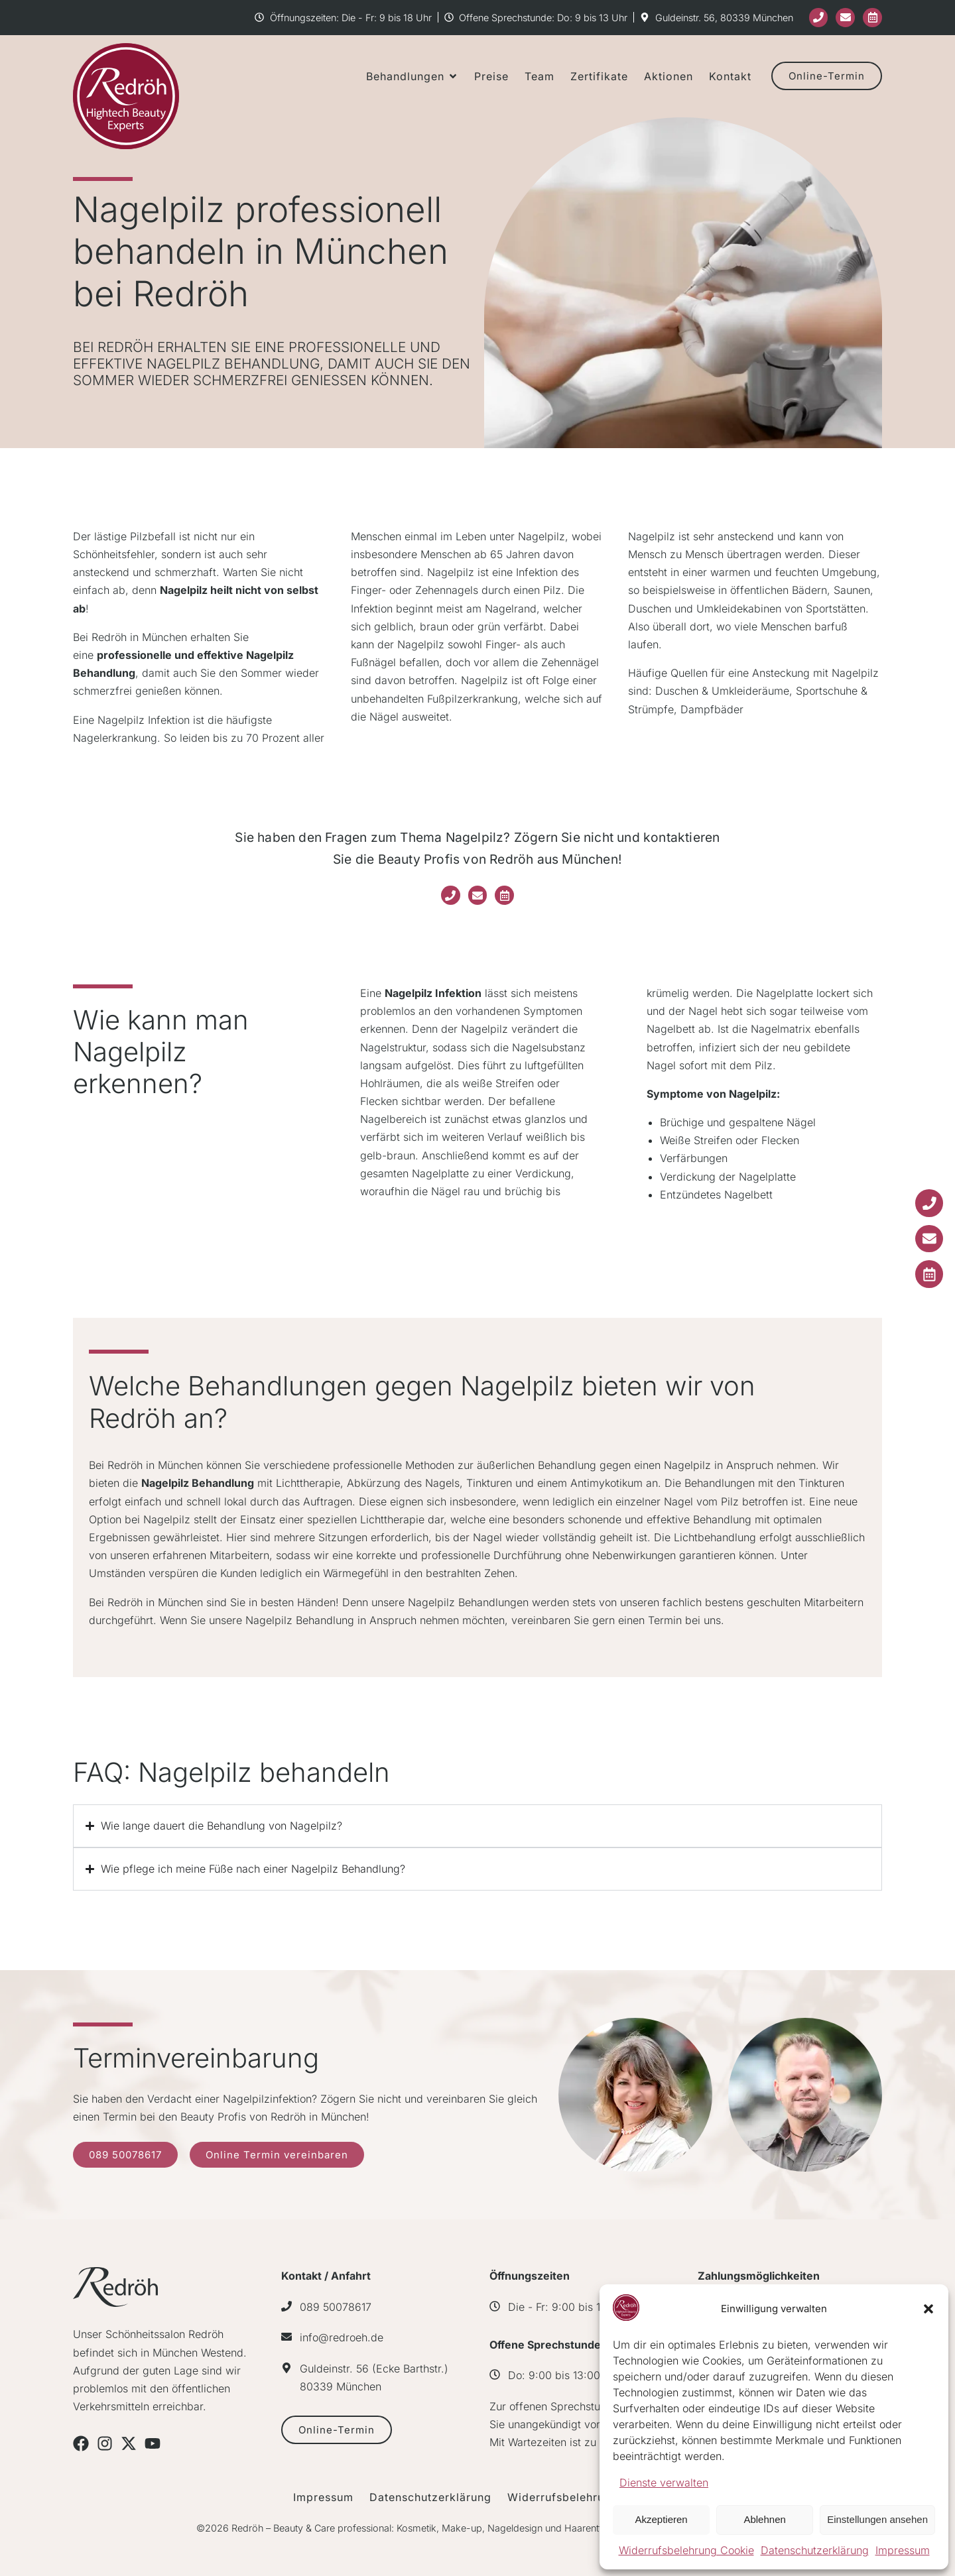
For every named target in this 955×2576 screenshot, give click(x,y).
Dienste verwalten (663, 2482)
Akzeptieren (661, 2519)
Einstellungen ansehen (877, 2519)
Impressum (902, 2550)
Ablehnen (764, 2519)
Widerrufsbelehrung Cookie (686, 2550)
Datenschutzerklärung (815, 2550)
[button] (928, 2308)
